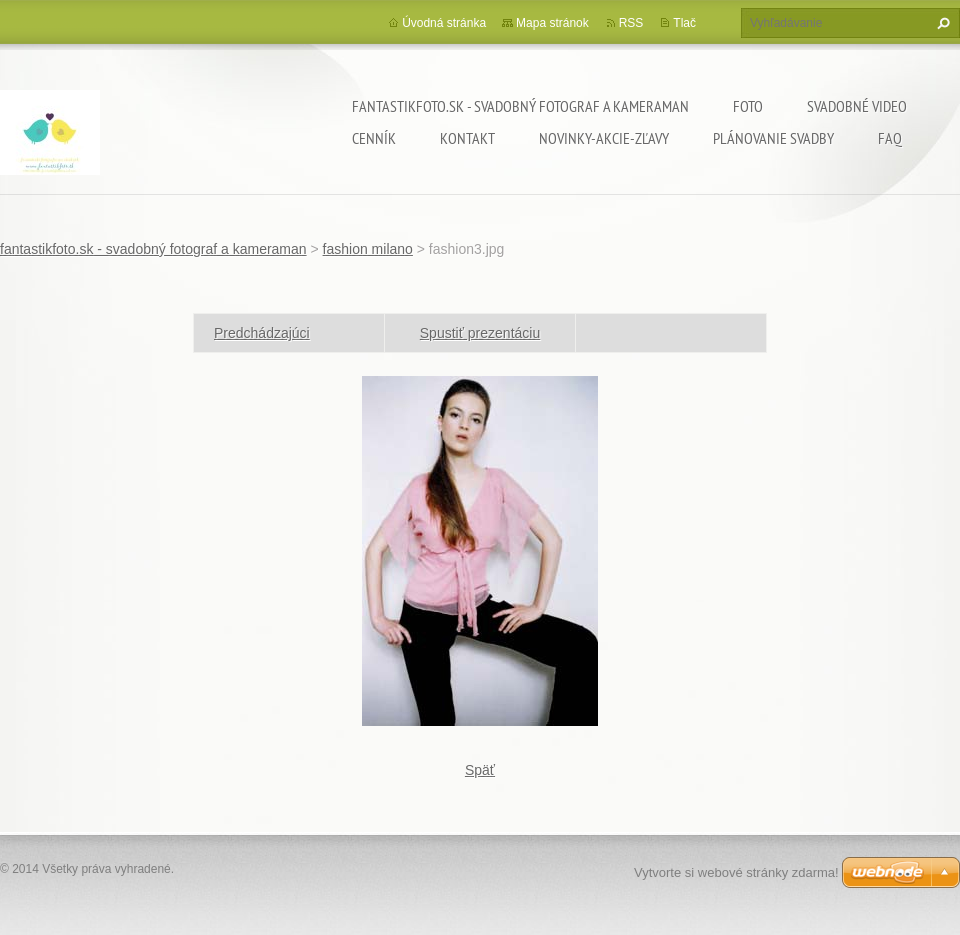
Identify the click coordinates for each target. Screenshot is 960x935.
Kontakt (467, 138)
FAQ (890, 138)
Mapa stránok (552, 23)
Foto (748, 106)
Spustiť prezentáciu (480, 333)
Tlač (684, 23)
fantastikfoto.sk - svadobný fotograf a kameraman (520, 106)
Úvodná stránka (444, 23)
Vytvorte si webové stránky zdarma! (736, 872)
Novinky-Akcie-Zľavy (604, 138)
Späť (480, 770)
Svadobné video (857, 106)
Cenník (374, 138)
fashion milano (368, 249)
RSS (631, 23)
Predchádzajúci (262, 333)
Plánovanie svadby (773, 138)
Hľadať (941, 23)
